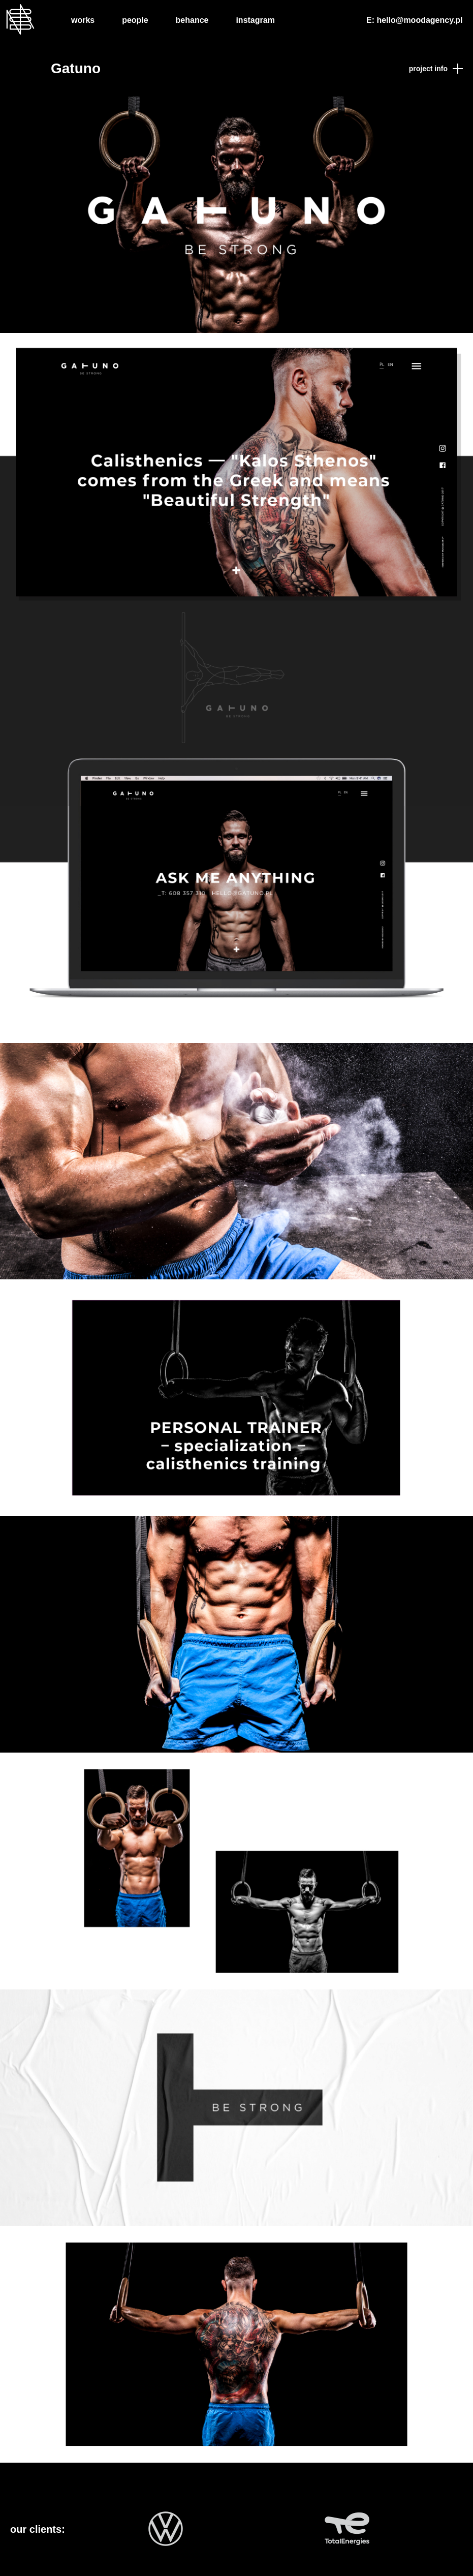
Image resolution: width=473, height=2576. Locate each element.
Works (82, 20)
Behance (192, 20)
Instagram (255, 20)
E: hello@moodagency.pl (414, 20)
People (135, 20)
